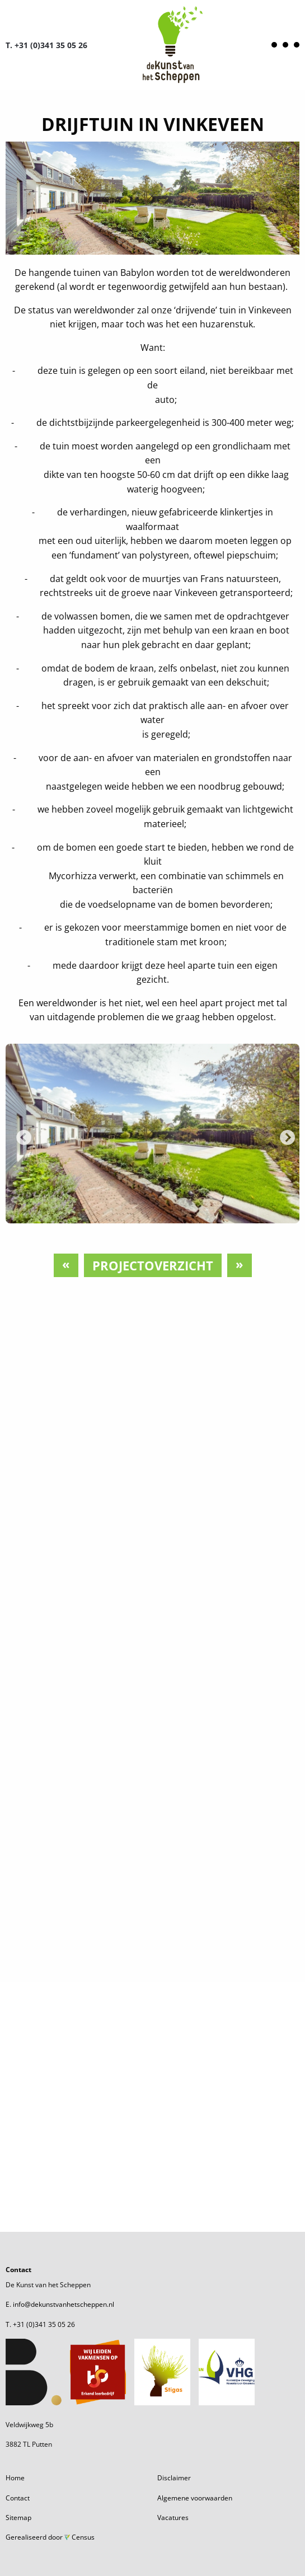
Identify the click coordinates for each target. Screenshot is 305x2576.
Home (15, 2478)
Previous (20, 1135)
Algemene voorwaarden (194, 2498)
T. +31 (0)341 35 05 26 (46, 45)
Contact (18, 2498)
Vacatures (173, 2517)
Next (284, 1135)
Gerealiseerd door (50, 2537)
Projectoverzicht (152, 1265)
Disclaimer (174, 2478)
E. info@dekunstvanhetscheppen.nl (60, 2304)
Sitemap (18, 2517)
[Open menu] (285, 45)
